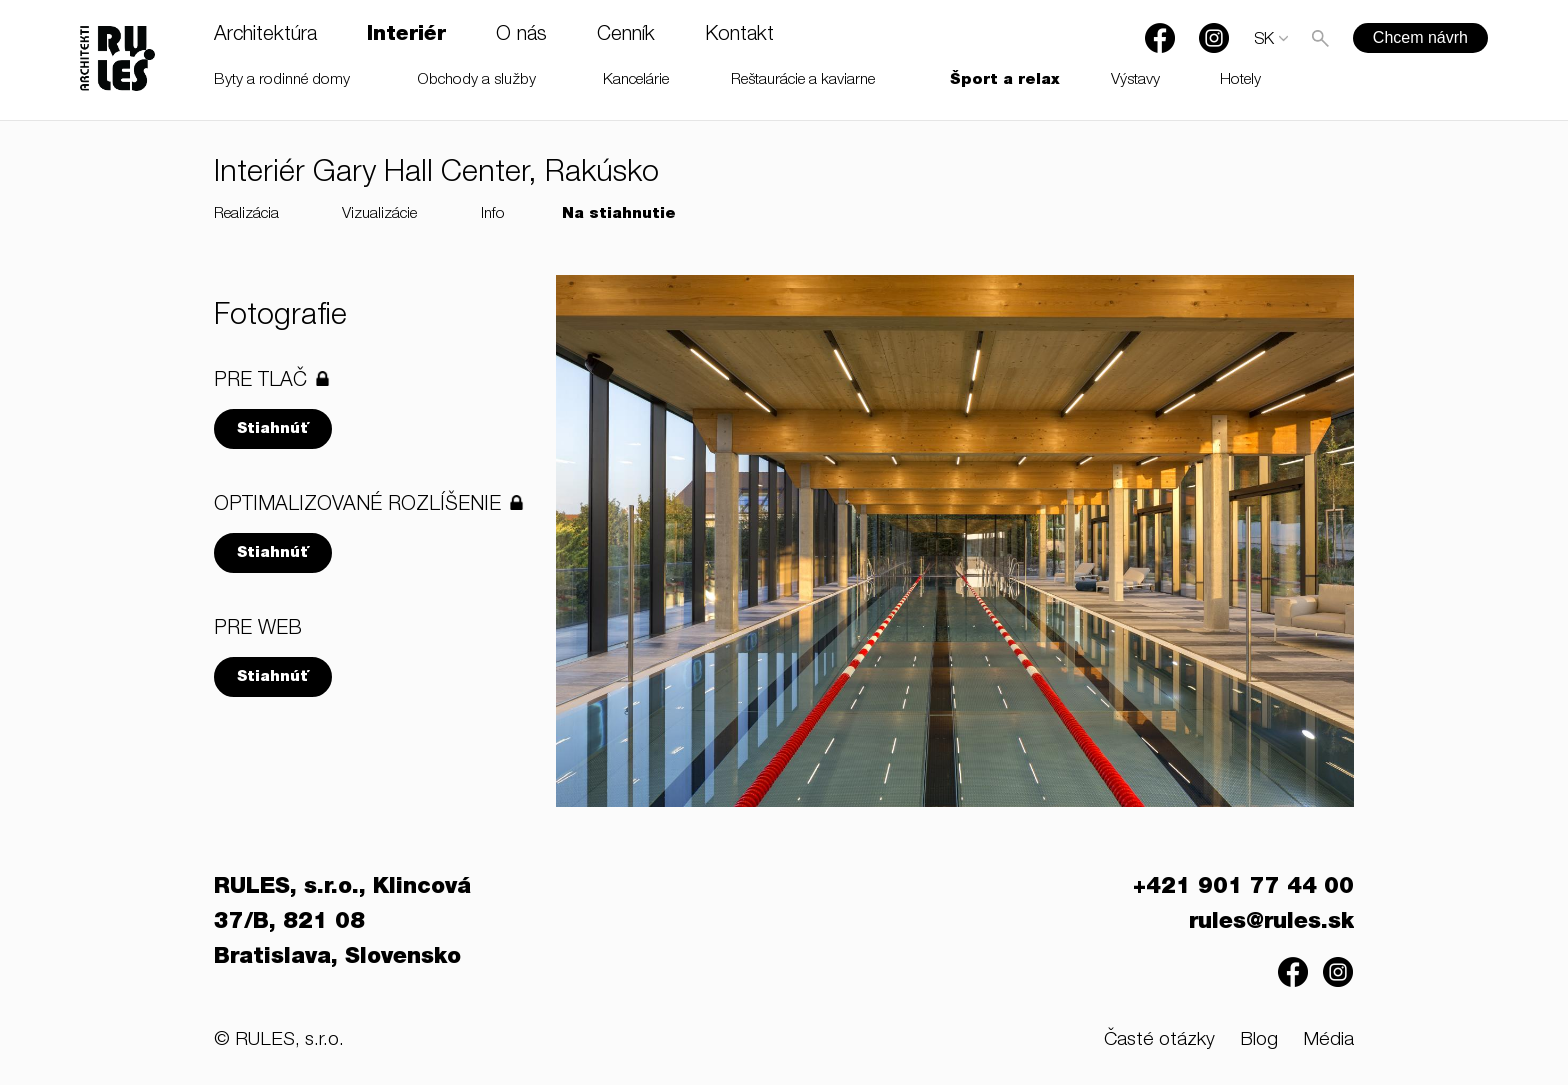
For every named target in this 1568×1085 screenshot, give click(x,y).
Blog (1259, 1040)
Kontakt (739, 36)
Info (493, 214)
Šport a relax (1005, 80)
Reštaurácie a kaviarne (803, 80)
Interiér (406, 36)
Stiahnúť (273, 429)
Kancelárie (636, 80)
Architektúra (265, 36)
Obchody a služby (477, 80)
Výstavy (1135, 80)
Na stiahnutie (619, 214)
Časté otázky (1159, 1040)
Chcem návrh (1420, 37)
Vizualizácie (379, 214)
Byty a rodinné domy (282, 80)
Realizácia (246, 214)
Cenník (626, 36)
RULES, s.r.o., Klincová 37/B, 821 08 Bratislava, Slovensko (342, 923)
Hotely (1240, 80)
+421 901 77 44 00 (1243, 888)
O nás (521, 36)
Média (1328, 1040)
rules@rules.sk (1271, 923)
